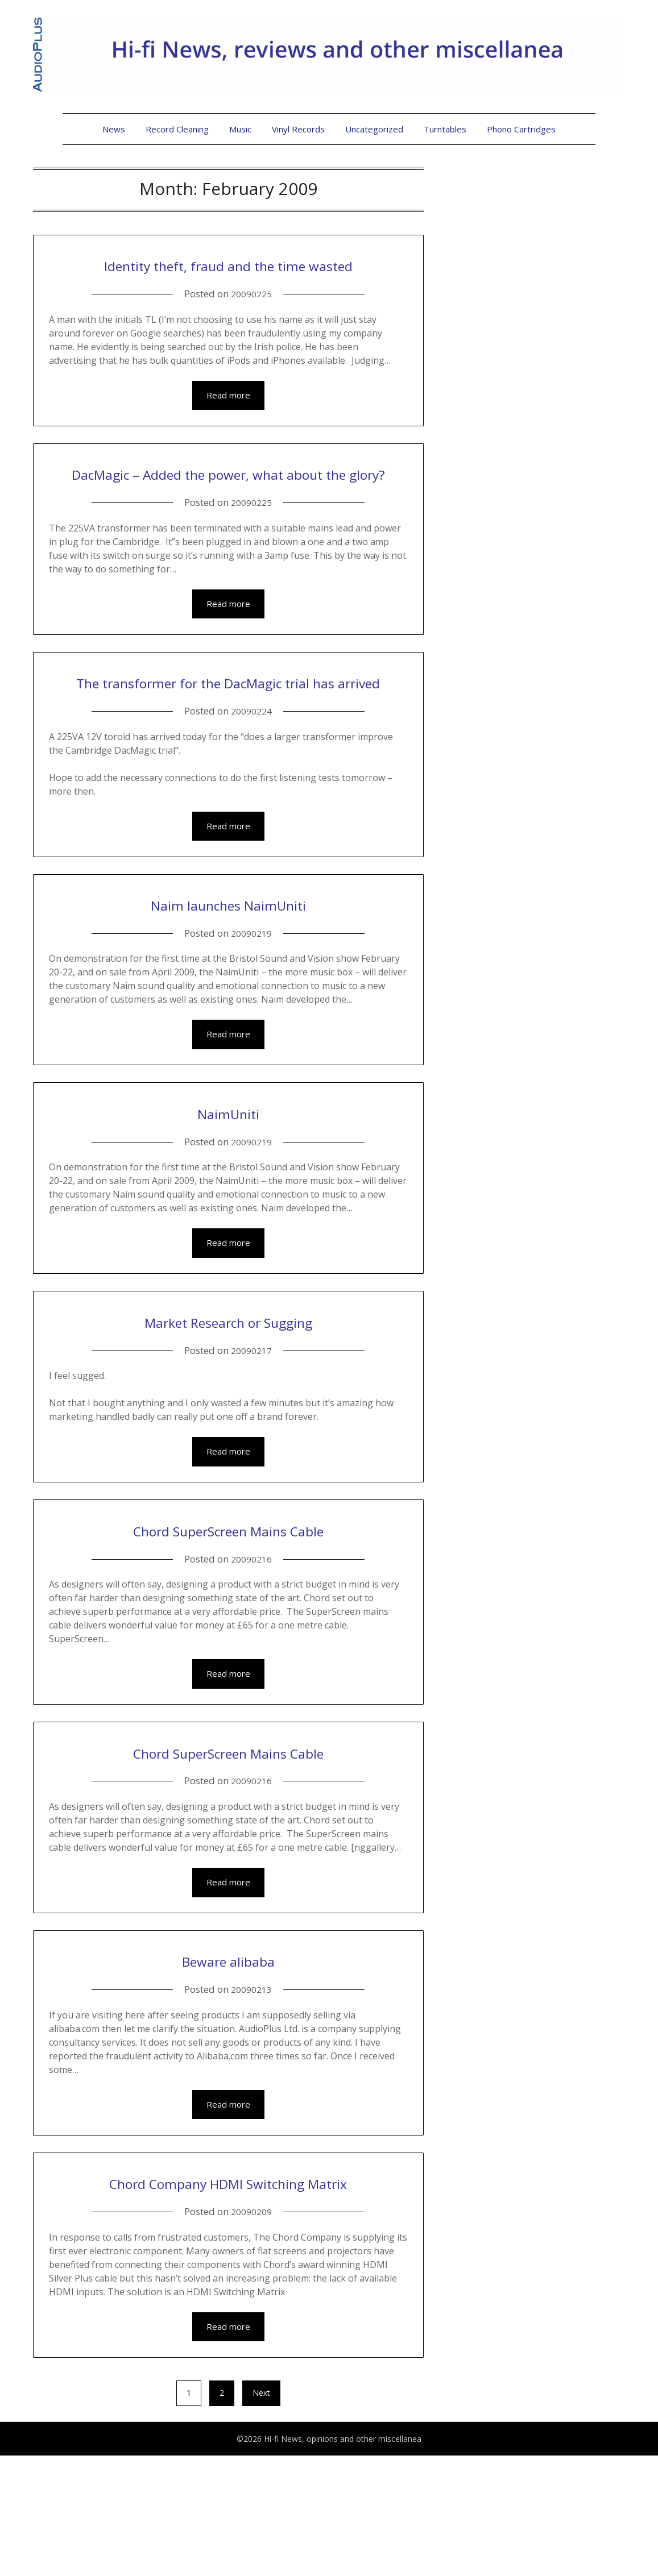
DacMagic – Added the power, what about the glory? (228, 514)
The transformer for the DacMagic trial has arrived (228, 750)
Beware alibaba (228, 2050)
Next (261, 2513)
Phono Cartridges (521, 129)
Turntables (445, 129)
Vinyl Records (298, 129)
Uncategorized (374, 129)
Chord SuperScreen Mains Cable (228, 1617)
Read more (228, 423)
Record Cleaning (177, 129)
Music (240, 129)
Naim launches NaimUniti (228, 987)
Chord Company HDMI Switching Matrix (228, 2287)
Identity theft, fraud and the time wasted (228, 277)
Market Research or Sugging (228, 1407)
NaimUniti (228, 1197)
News (113, 129)
